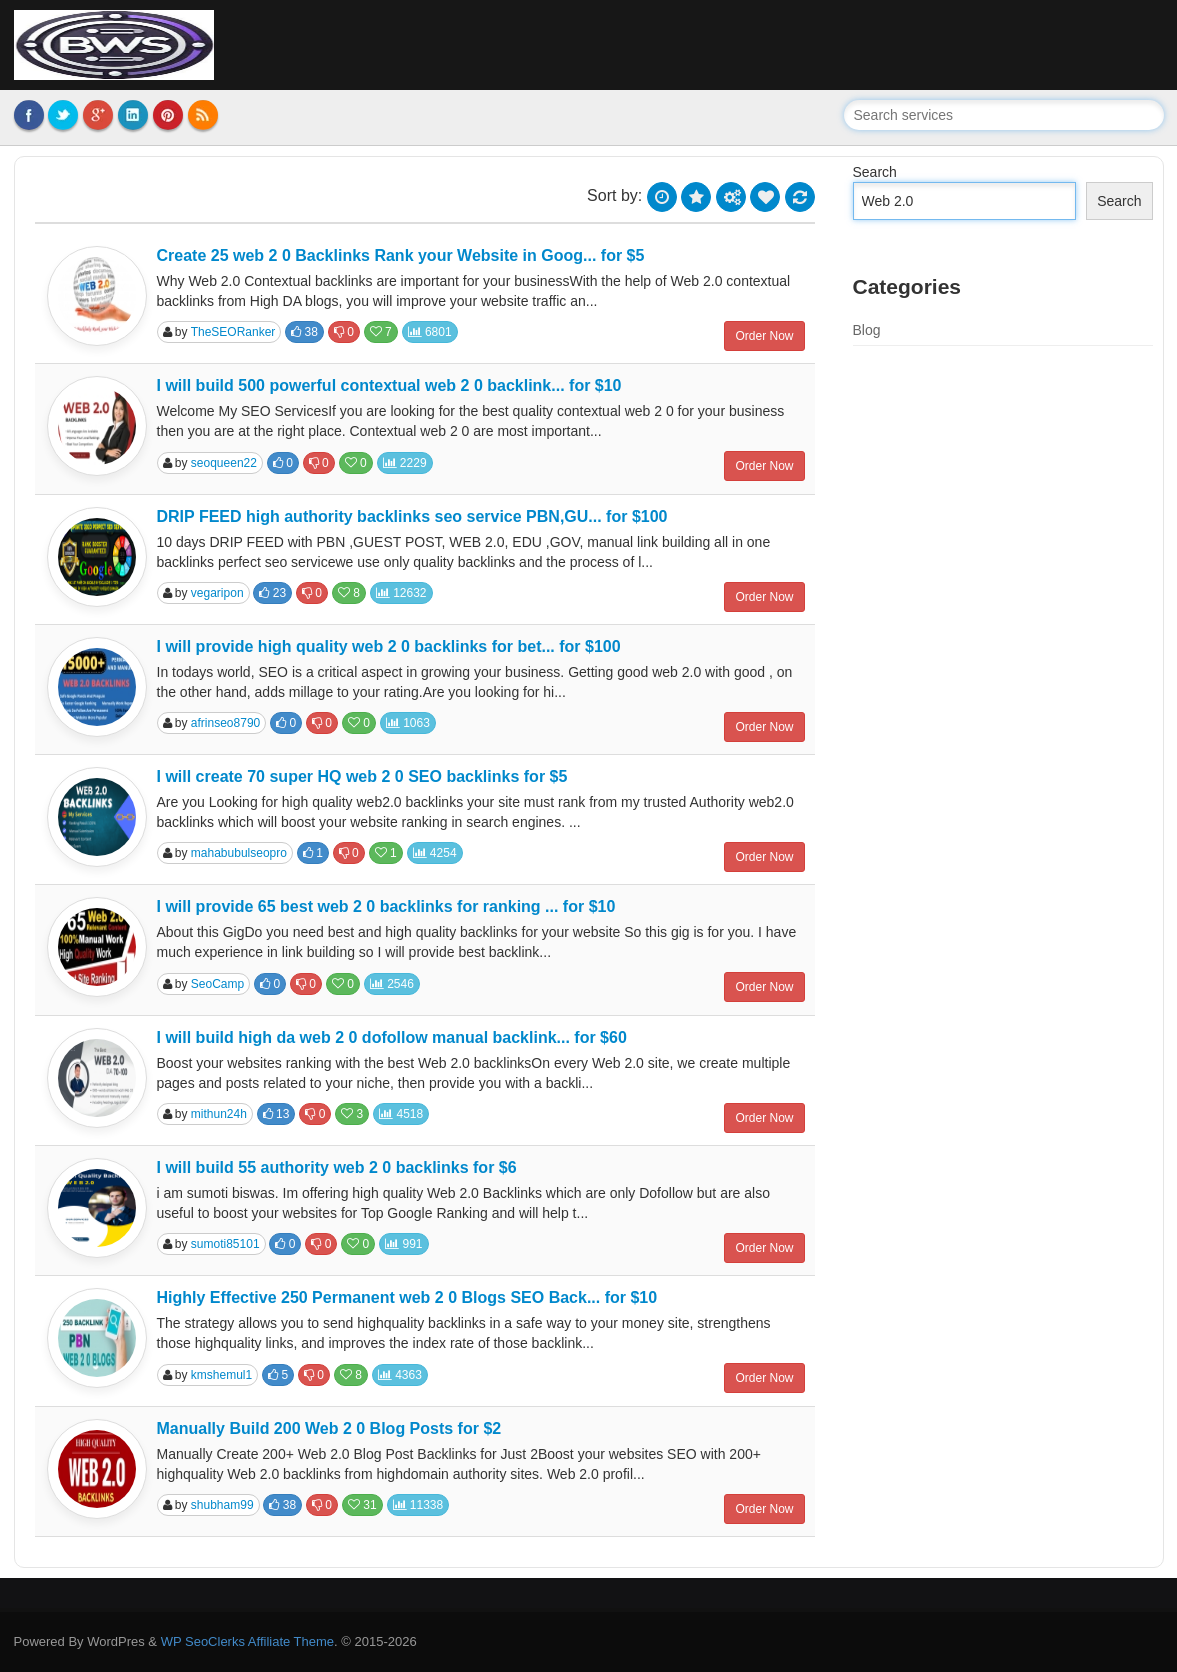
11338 (418, 1505)
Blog (867, 330)
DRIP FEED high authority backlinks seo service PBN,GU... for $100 (412, 516)
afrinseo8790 (225, 723)
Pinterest (168, 115)
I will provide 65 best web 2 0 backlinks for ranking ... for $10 (386, 906)
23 (272, 593)
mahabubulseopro (239, 853)
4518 (401, 1114)
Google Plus (98, 115)
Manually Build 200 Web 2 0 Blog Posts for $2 (329, 1428)
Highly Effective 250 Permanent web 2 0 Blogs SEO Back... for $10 (407, 1297)
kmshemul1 (221, 1375)
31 (362, 1505)
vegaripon (217, 593)
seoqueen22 (224, 463)
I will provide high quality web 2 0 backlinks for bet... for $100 (389, 646)
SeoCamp (217, 984)
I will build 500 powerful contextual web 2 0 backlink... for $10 (389, 385)
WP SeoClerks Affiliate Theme (247, 1641)
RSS (203, 115)
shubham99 (222, 1505)
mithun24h (219, 1114)
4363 (400, 1375)
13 (276, 1114)
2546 (392, 984)
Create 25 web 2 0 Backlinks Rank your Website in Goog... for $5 (401, 255)
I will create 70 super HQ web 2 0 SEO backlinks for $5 (362, 776)
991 (403, 1244)
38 (304, 332)
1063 (408, 723)
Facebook (29, 115)
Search (875, 172)
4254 (435, 853)
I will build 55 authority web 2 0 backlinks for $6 (337, 1167)
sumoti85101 (225, 1244)
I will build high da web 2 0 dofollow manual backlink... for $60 (392, 1037)
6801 (430, 332)
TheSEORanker (233, 332)
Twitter (63, 115)
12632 (401, 593)
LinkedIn (133, 115)
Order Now (764, 336)
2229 (405, 463)
